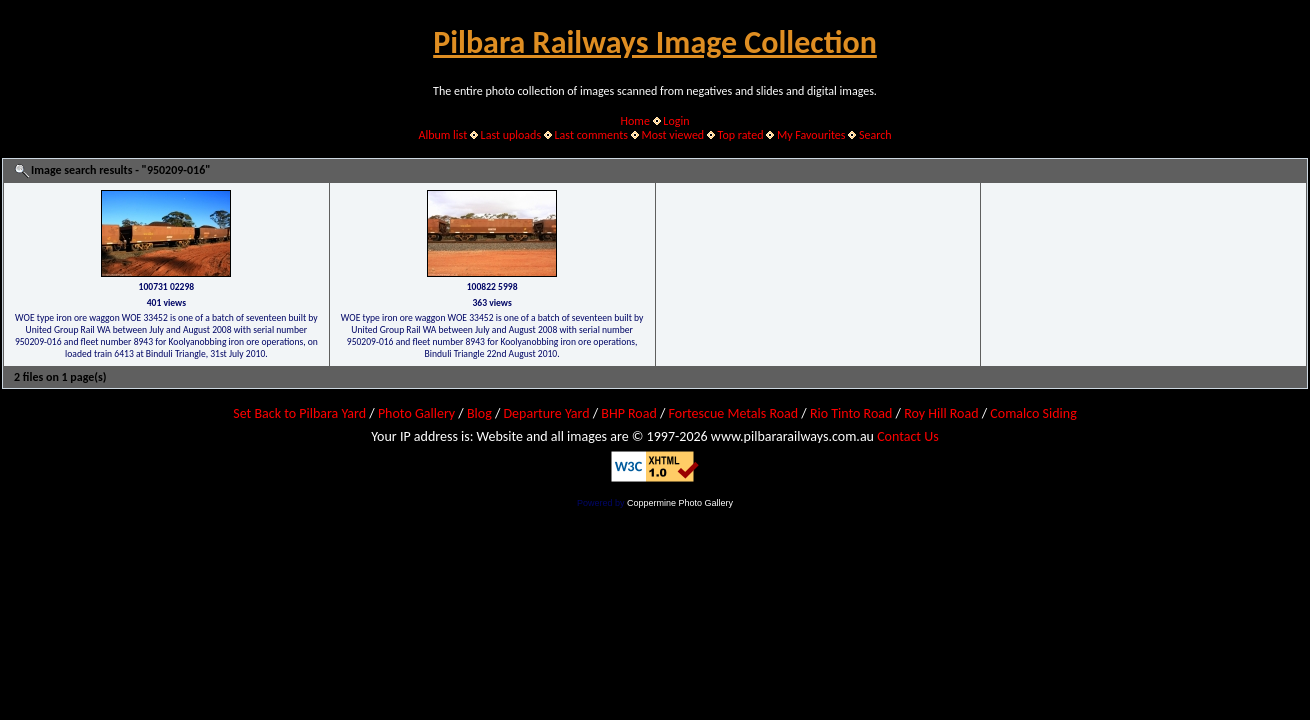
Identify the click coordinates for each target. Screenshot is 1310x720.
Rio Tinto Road (851, 413)
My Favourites (811, 135)
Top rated (741, 135)
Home (635, 121)
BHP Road (629, 413)
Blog (479, 413)
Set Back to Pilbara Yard (299, 413)
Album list (442, 135)
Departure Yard (546, 413)
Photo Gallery (416, 413)
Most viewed (672, 135)
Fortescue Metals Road (734, 413)
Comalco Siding (1033, 413)
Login (676, 121)
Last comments (591, 135)
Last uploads (511, 135)
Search (875, 135)
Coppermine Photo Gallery (680, 503)
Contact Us (908, 436)
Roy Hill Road (941, 413)
